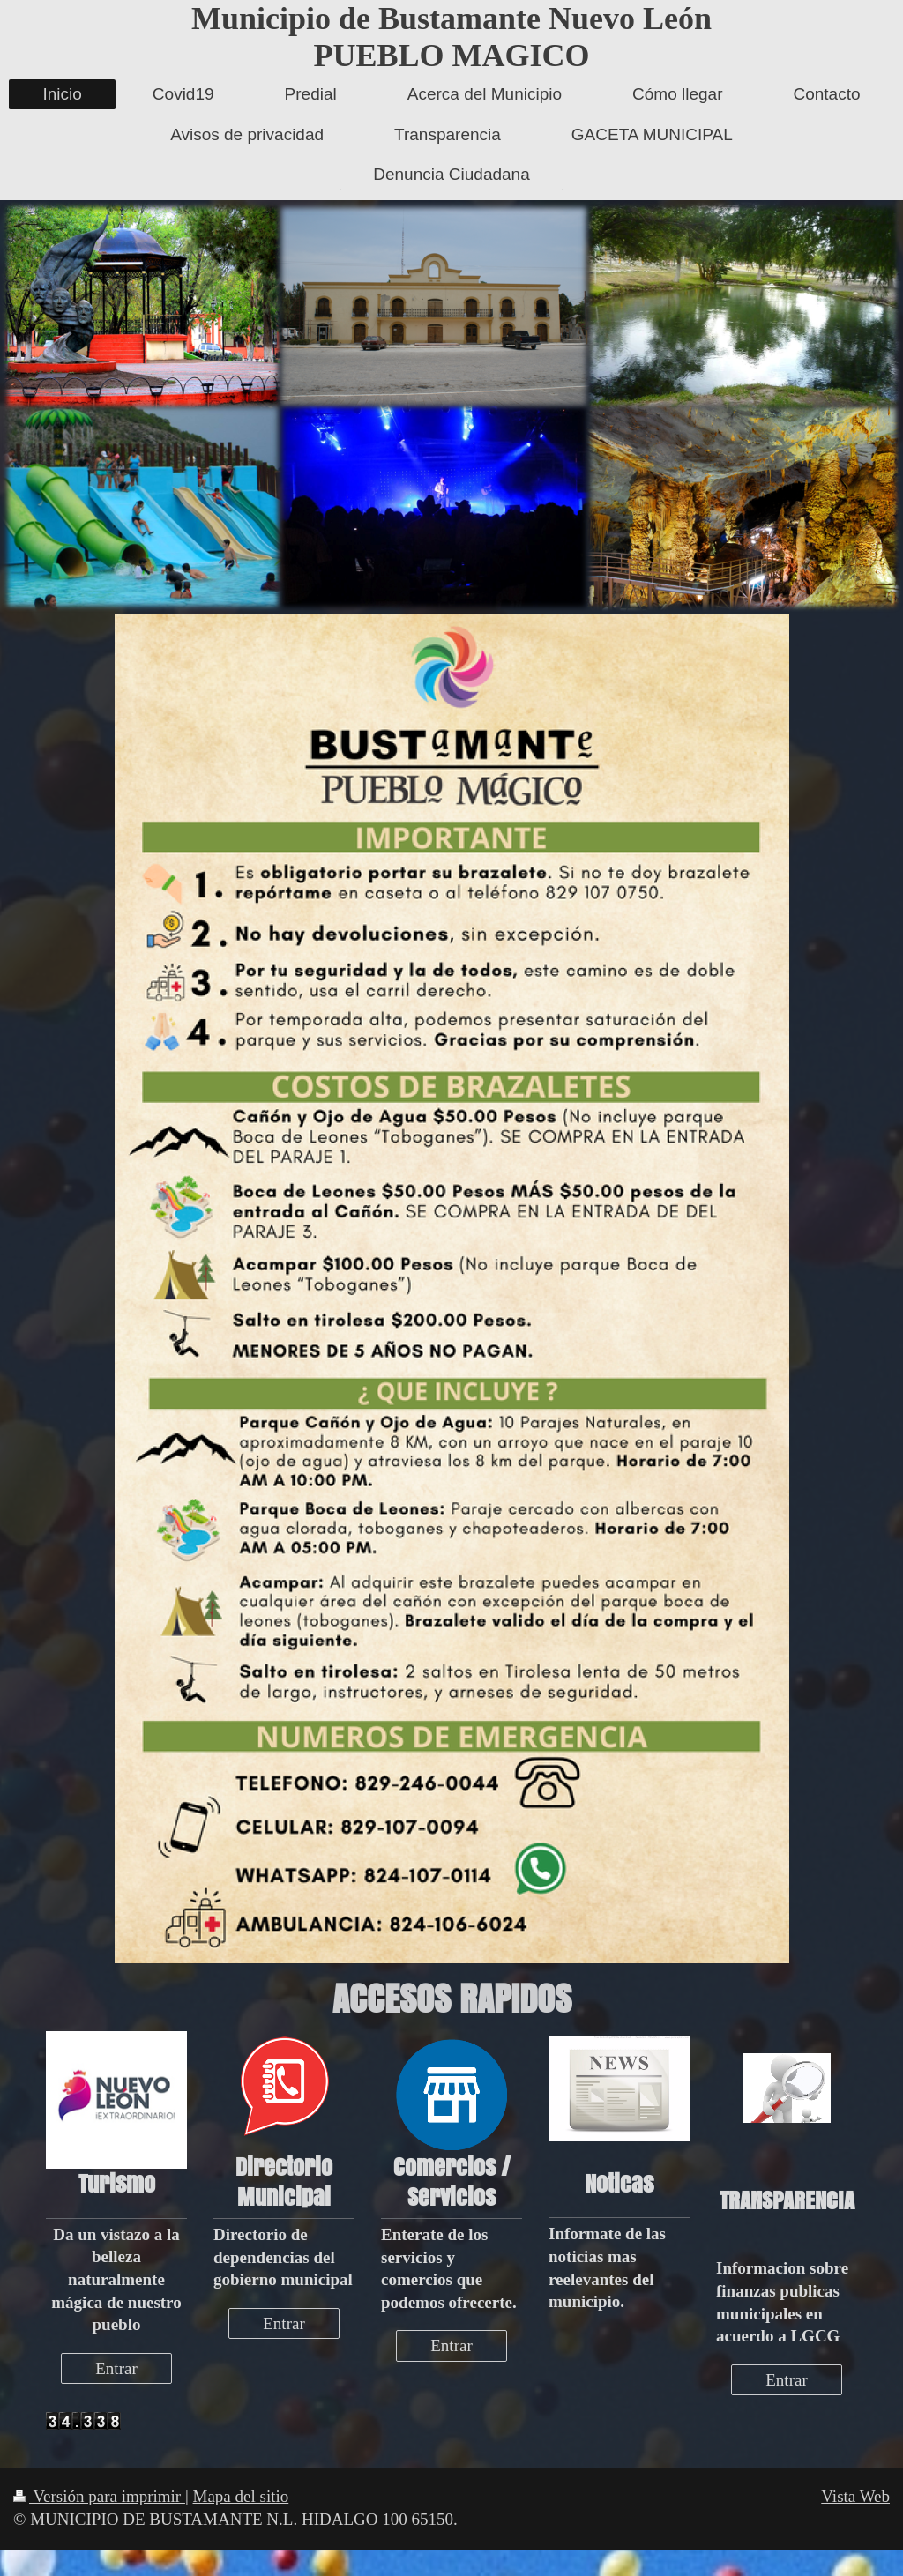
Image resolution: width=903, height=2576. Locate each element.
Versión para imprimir (99, 2496)
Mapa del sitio (241, 2496)
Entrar (116, 2368)
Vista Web (855, 2496)
